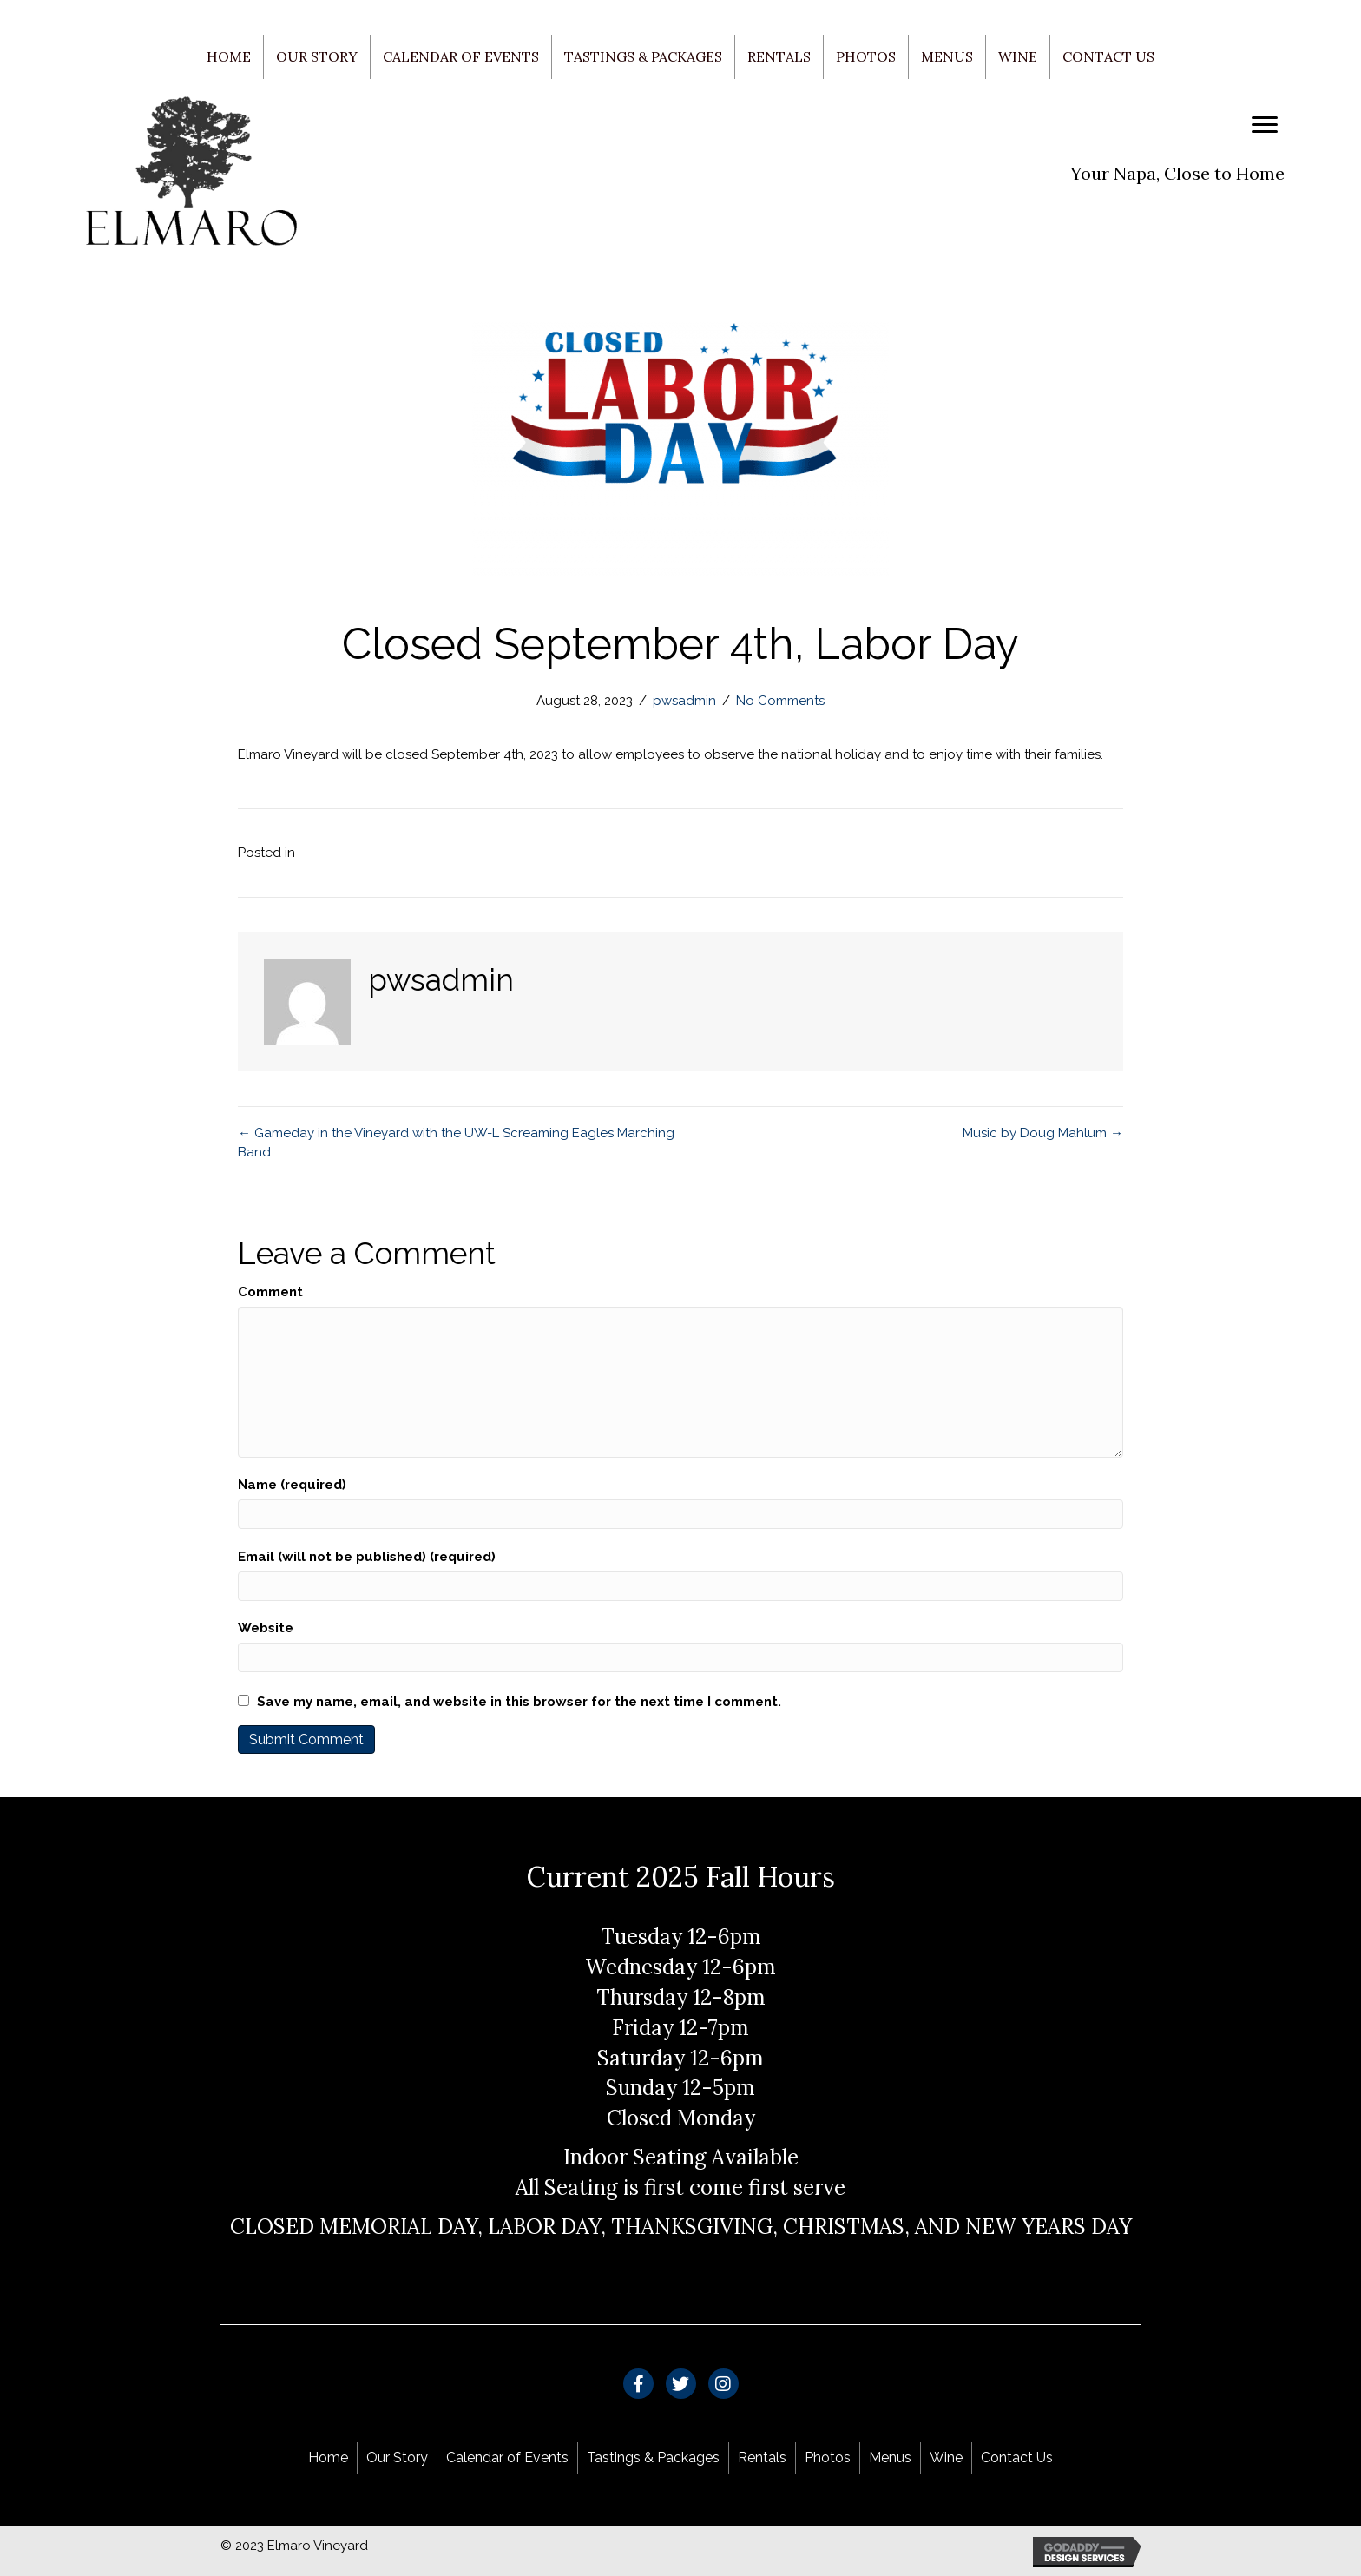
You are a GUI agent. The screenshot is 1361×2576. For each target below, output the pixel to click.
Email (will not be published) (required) (367, 1557)
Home (229, 56)
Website (265, 1628)
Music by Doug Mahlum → (1043, 1133)
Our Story (317, 56)
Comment (270, 1292)
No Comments (780, 700)
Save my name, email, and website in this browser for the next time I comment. (519, 1702)
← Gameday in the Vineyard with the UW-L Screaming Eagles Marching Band (456, 1142)
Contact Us (1108, 56)
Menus (947, 56)
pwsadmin (684, 700)
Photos (866, 56)
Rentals (779, 56)
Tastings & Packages (643, 56)
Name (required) (292, 1484)
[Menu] (1265, 125)
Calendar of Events (461, 56)
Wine (1017, 56)
